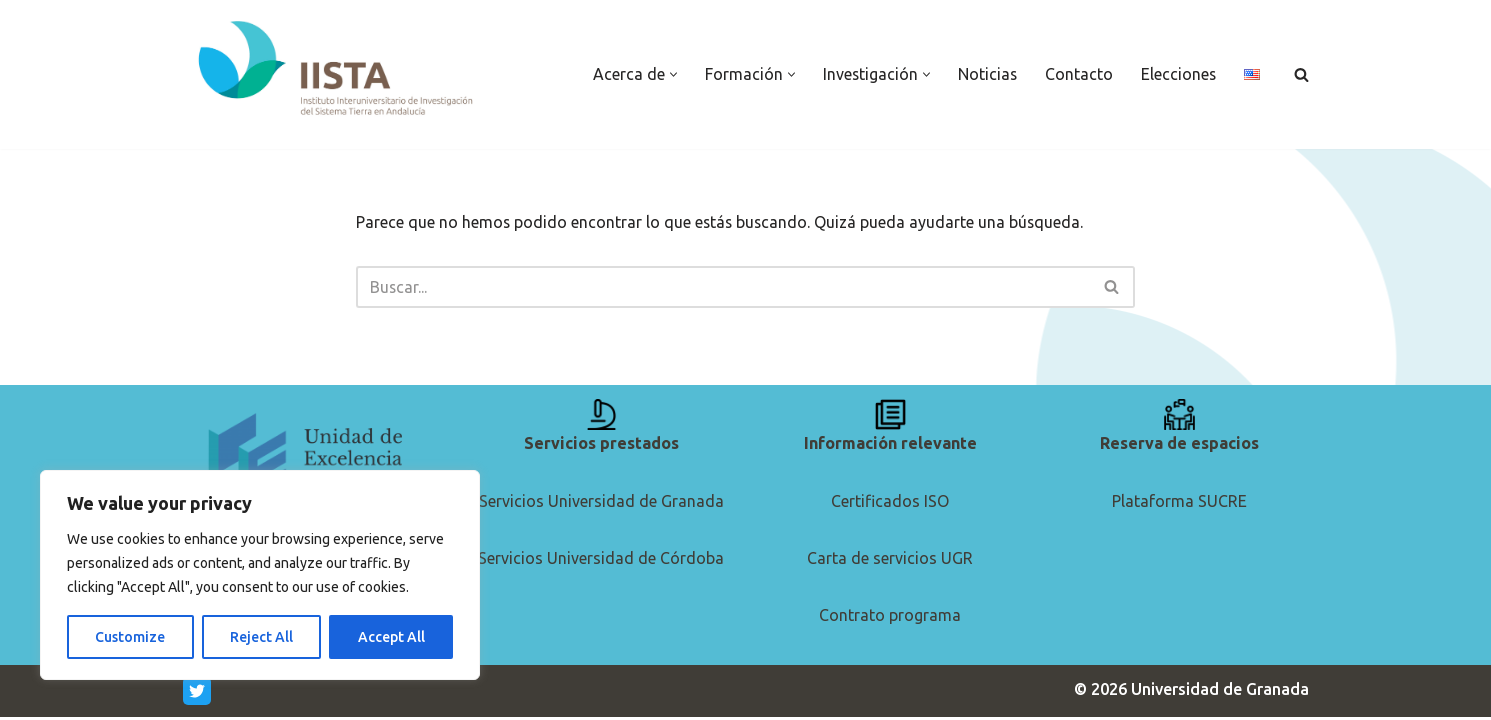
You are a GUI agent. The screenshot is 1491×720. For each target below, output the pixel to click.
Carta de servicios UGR (890, 561)
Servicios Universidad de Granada (601, 503)
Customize (130, 637)
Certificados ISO (890, 503)
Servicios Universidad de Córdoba (601, 561)
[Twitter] (197, 694)
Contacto (1078, 74)
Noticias (986, 74)
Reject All (261, 637)
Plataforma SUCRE (1179, 503)
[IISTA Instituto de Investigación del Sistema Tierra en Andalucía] (337, 69)
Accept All (391, 637)
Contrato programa (890, 618)
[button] (670, 74)
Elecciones (1178, 74)
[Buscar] (1301, 74)
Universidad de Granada (1220, 692)
